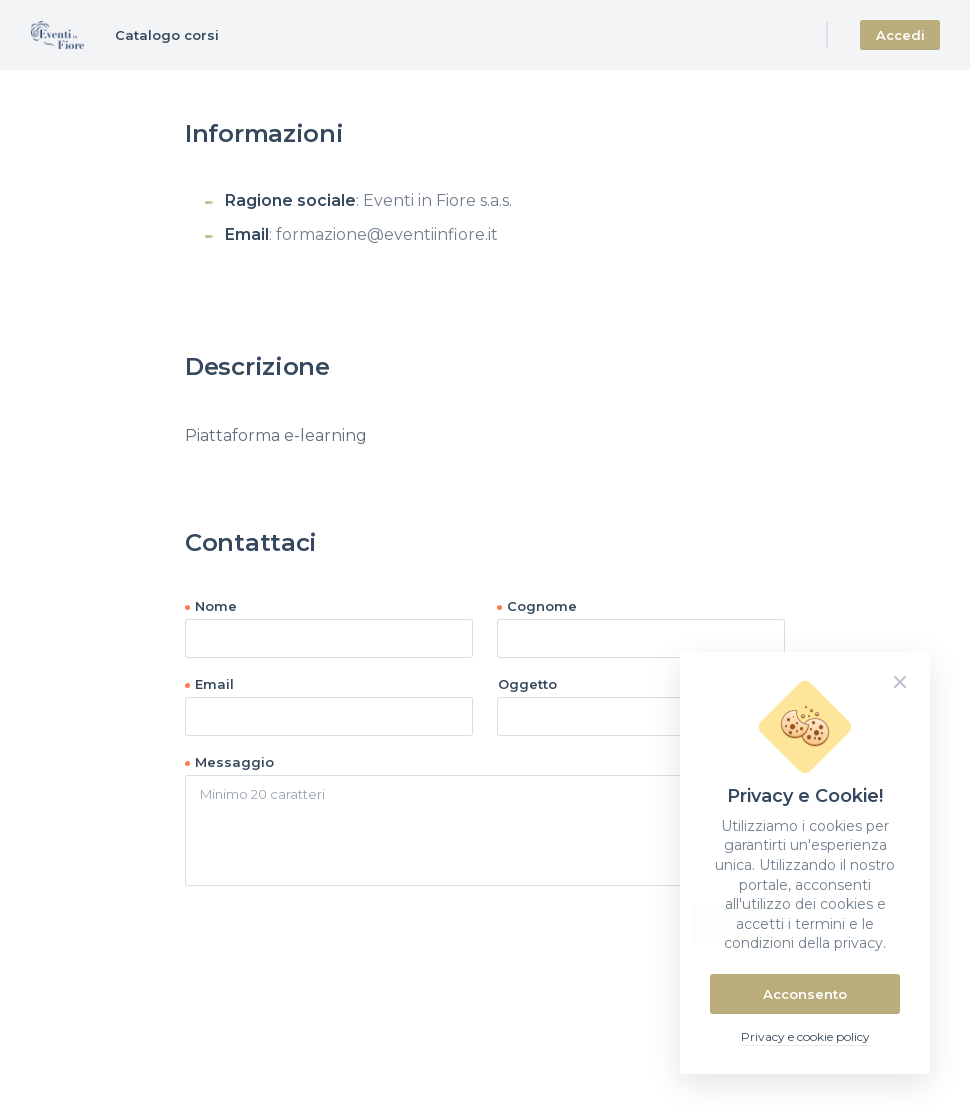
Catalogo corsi (167, 35)
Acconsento (805, 994)
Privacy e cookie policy (805, 1036)
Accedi (900, 35)
